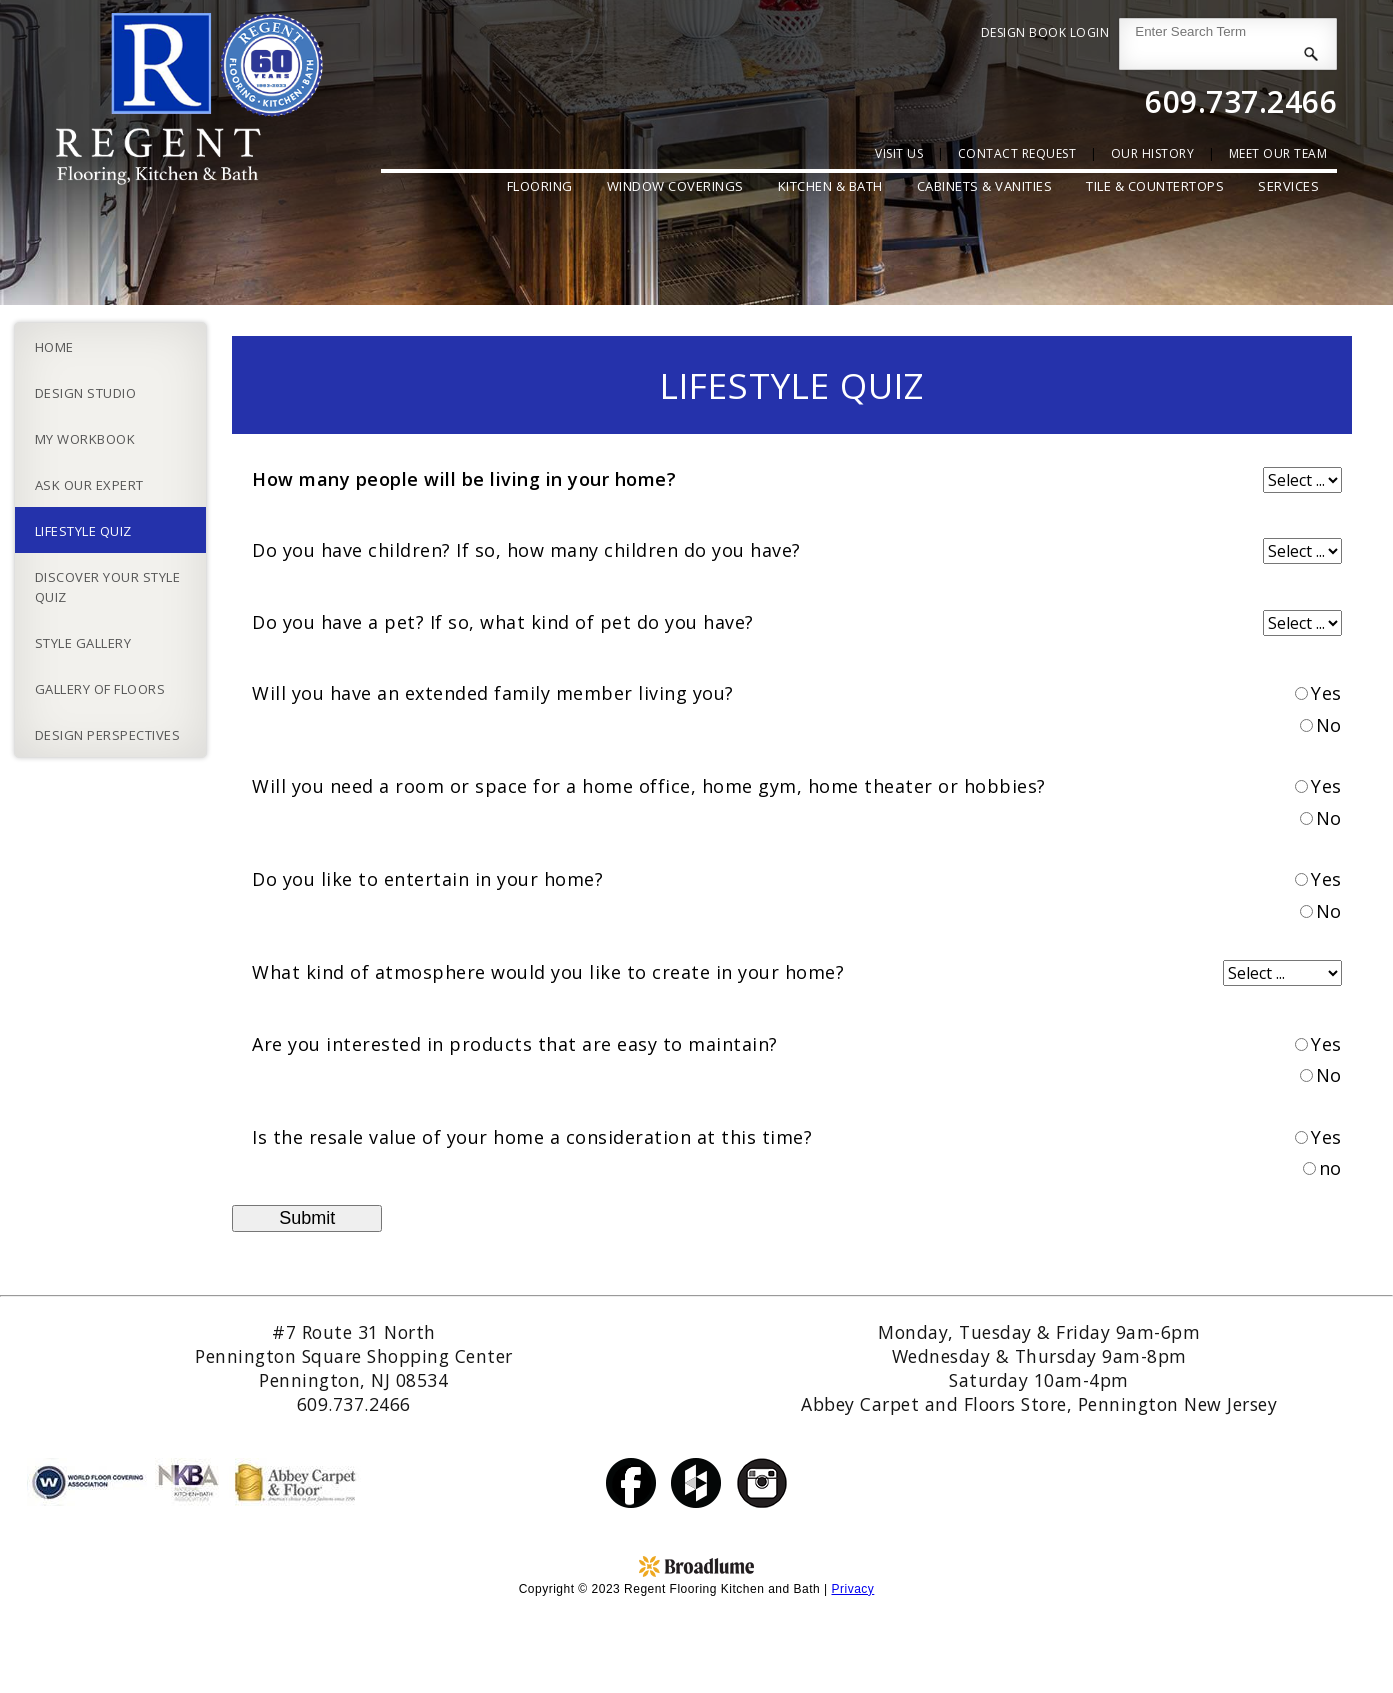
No (1329, 725)
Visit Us (899, 153)
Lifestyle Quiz (83, 531)
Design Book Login (1045, 32)
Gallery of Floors (100, 689)
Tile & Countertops (1155, 186)
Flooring (540, 186)
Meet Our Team (1278, 153)
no (1330, 1168)
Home (54, 347)
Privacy (852, 1589)
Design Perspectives (108, 735)
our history (1153, 153)
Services (1288, 186)
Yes (1326, 693)
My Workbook (85, 439)
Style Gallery (83, 643)
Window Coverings (675, 186)
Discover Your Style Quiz (108, 587)
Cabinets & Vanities (985, 186)
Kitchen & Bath (830, 186)
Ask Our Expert (89, 485)
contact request (1017, 153)
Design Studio (86, 393)
